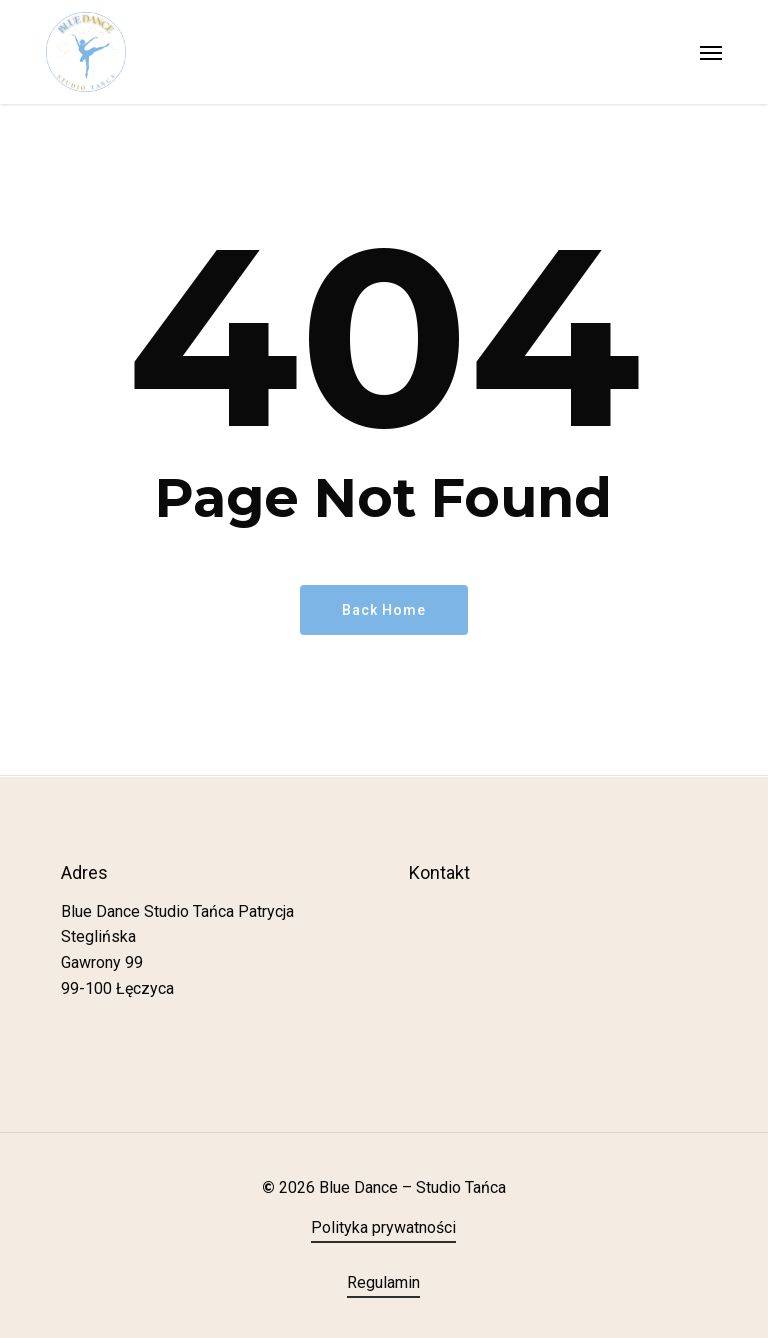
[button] (711, 52)
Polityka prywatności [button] (383, 1227)
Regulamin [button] (383, 1282)
